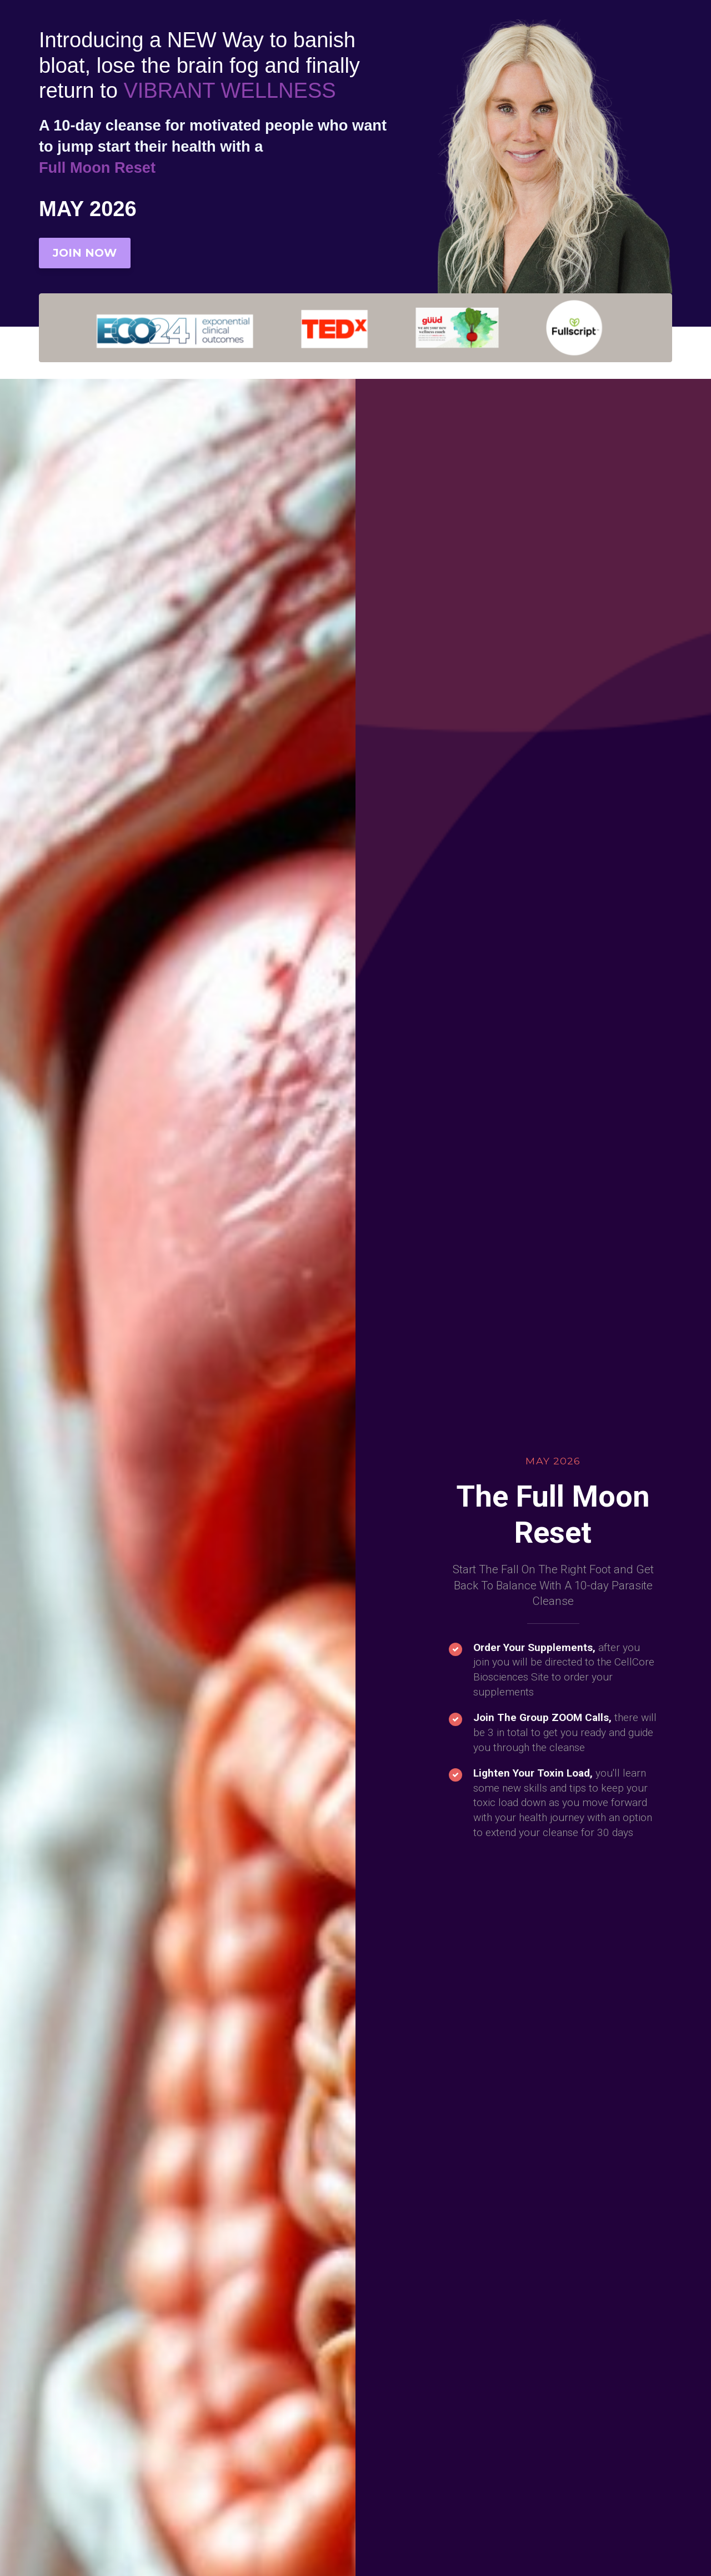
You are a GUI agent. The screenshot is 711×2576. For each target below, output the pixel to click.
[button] (323, 2094)
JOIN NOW (85, 252)
